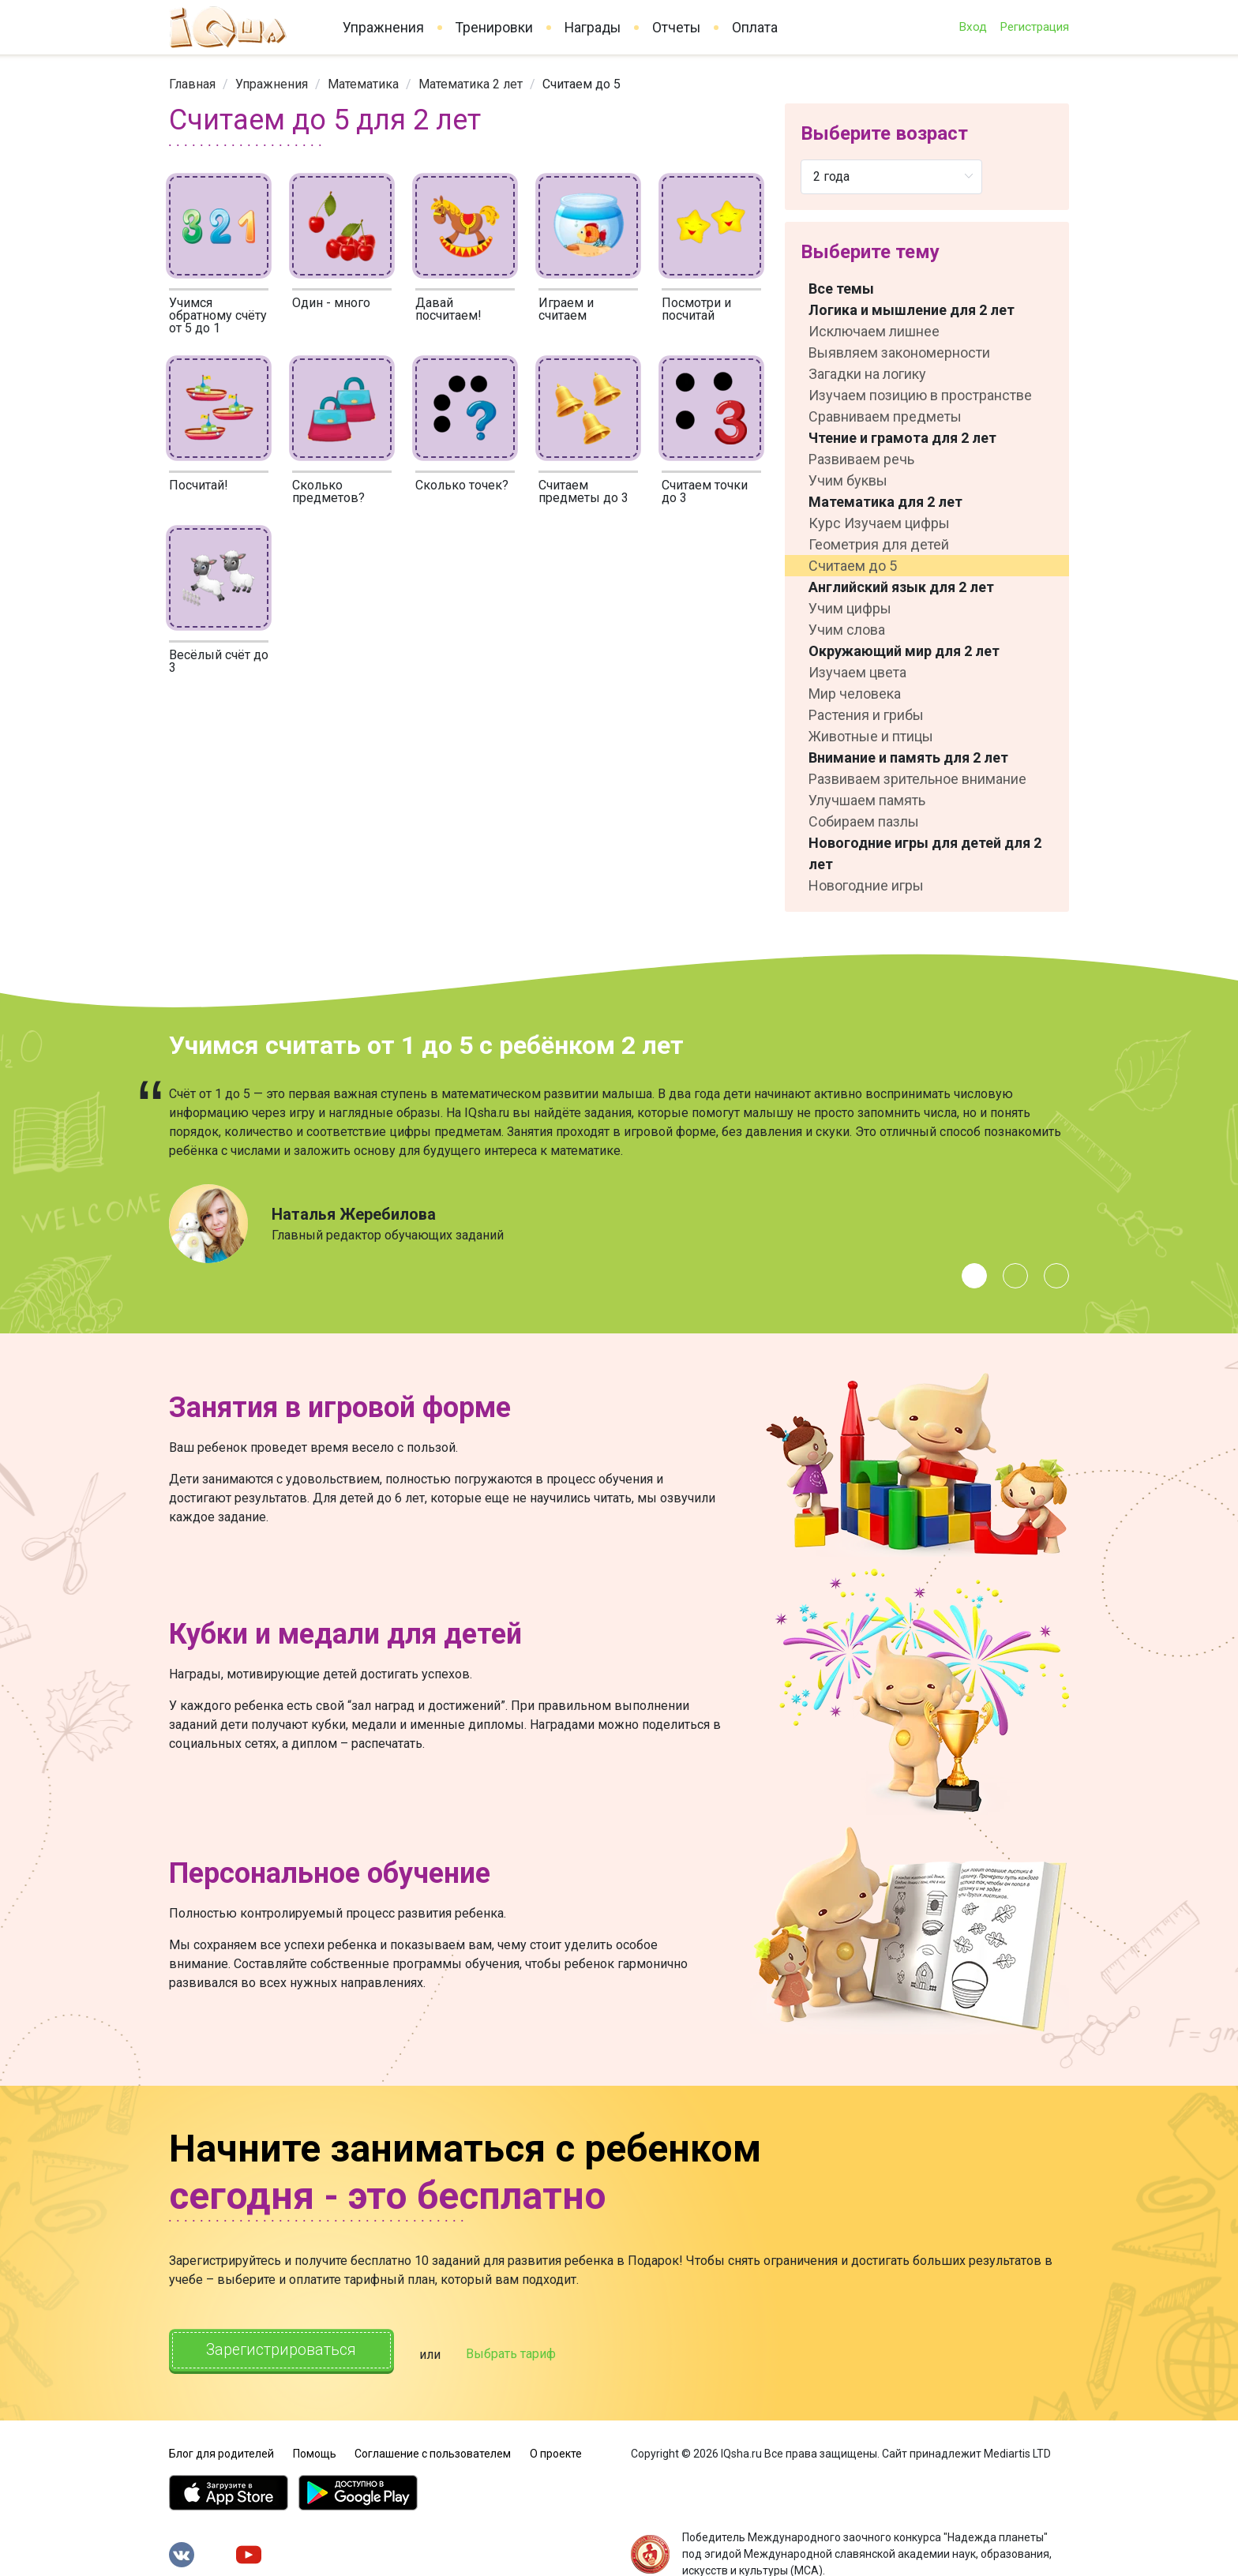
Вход (973, 27)
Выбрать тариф (522, 2352)
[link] (192, 84)
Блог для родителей (221, 2450)
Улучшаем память (866, 800)
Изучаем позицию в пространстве (920, 395)
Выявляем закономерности (899, 352)
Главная (192, 84)
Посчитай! (198, 485)
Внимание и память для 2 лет (908, 757)
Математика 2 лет (470, 84)
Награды (593, 28)
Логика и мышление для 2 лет (911, 310)
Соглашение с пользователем (433, 2450)
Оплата (755, 28)
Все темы (841, 288)
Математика (363, 84)
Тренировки (494, 28)
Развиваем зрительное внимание (917, 779)
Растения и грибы (866, 715)
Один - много (331, 302)
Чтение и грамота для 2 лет (902, 437)
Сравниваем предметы (885, 416)
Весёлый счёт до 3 (218, 661)
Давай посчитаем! (448, 309)
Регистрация (1034, 27)
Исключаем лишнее (874, 331)
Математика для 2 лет (885, 501)
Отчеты (676, 28)
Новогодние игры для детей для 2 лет (924, 853)
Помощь (314, 2450)
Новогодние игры (866, 885)
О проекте (556, 2450)
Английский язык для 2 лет (901, 587)
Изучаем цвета (857, 672)
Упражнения (383, 28)
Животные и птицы (870, 736)
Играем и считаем (566, 309)
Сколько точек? (461, 485)
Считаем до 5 (852, 565)
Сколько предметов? (328, 491)
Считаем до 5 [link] (581, 84)
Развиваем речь (861, 459)
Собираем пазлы (863, 821)
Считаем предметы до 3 (583, 491)
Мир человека (854, 693)
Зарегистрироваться (287, 2351)
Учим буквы (847, 480)
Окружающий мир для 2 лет (904, 651)
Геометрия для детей (878, 544)
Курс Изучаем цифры (879, 523)
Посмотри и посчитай (696, 309)
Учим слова (846, 629)
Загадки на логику (867, 374)
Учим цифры (849, 608)
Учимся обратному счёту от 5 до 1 (218, 315)
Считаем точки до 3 (705, 491)
